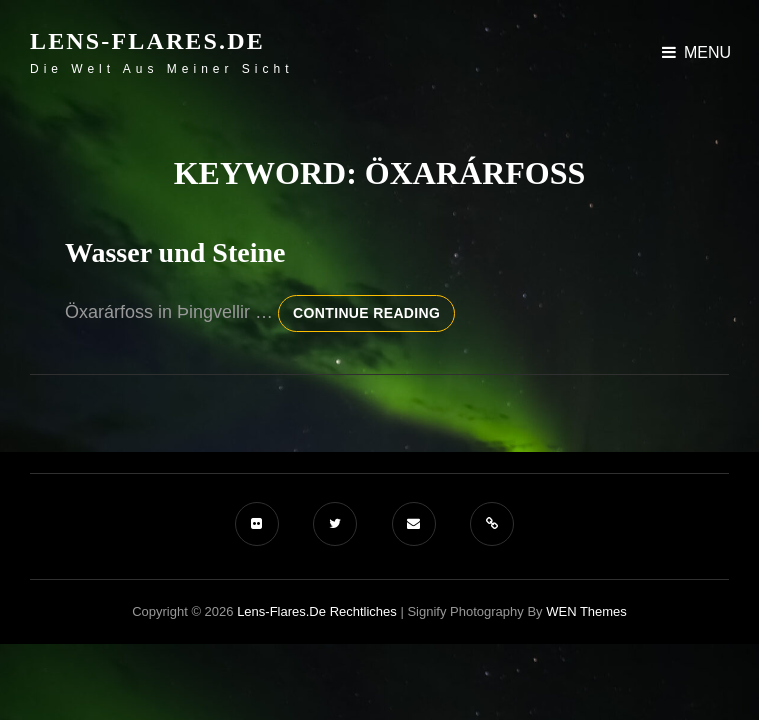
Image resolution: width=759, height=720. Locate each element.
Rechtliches (363, 611)
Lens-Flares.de (147, 41)
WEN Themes (586, 611)
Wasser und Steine (175, 252)
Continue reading (374, 317)
